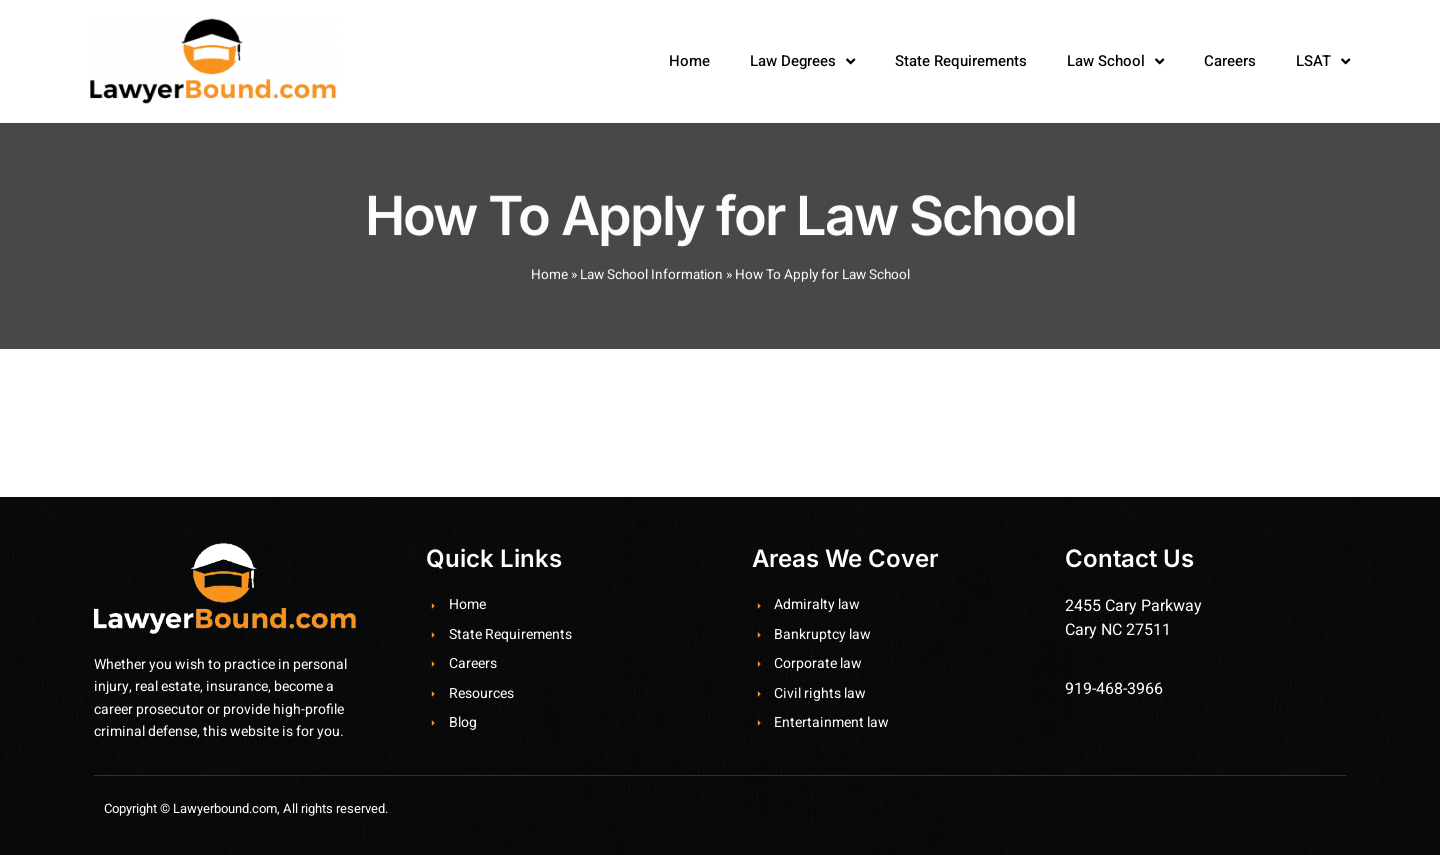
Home (689, 61)
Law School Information (651, 284)
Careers (1230, 61)
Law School (1115, 61)
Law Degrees (802, 61)
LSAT (1323, 61)
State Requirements (961, 61)
